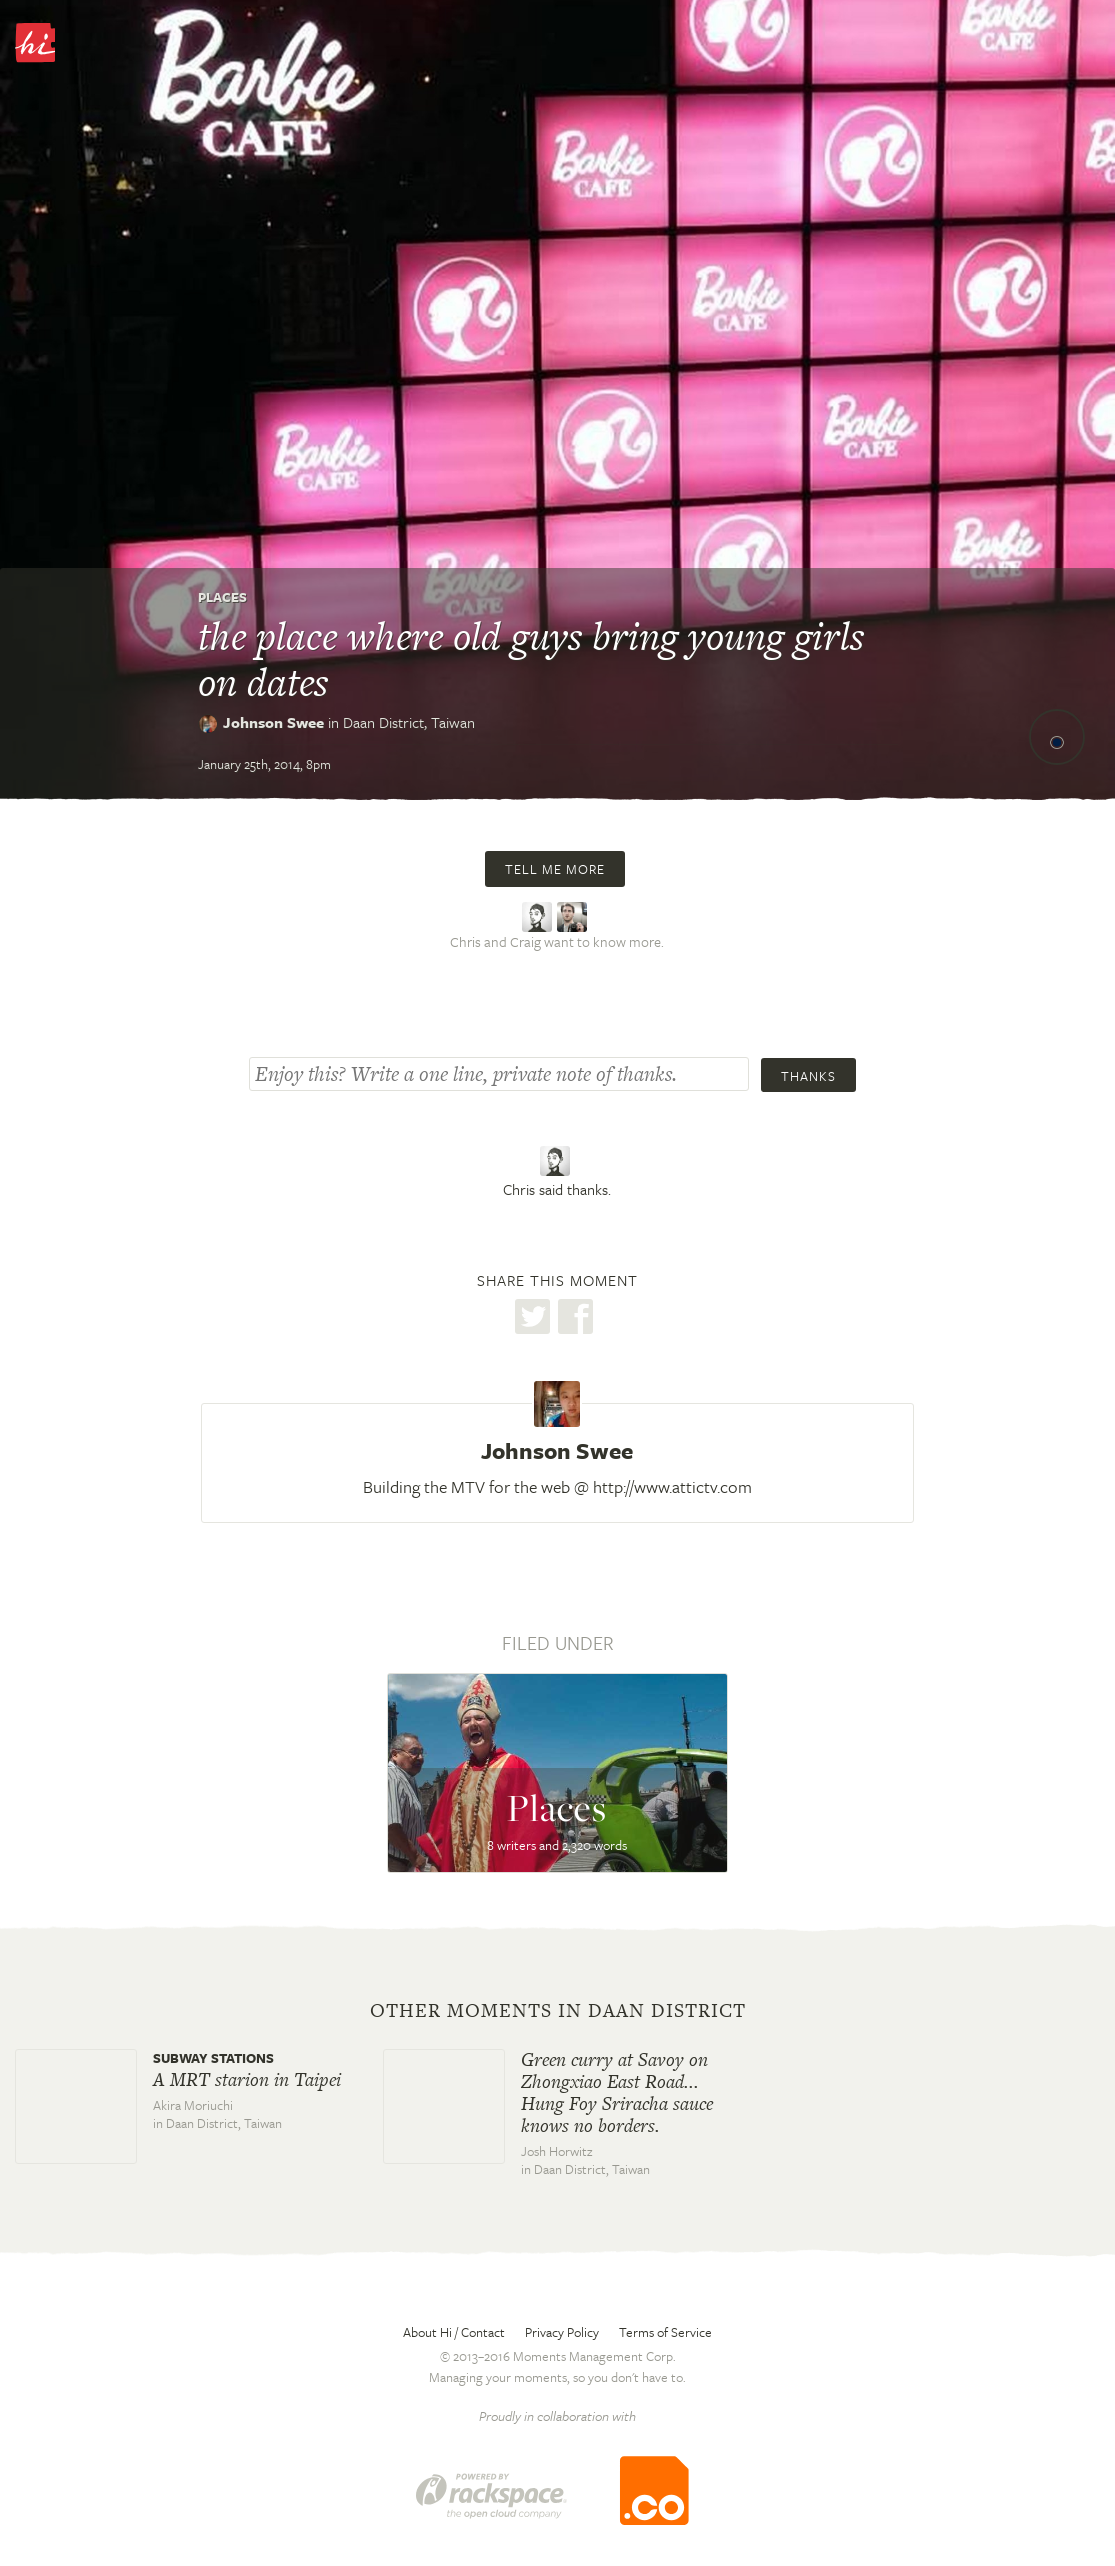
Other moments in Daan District (558, 2011)
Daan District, (409, 722)
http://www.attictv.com (672, 1486)
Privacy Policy (562, 2332)
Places (222, 597)
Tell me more (555, 869)
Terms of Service (665, 2332)
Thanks (808, 1076)
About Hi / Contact (454, 2332)
